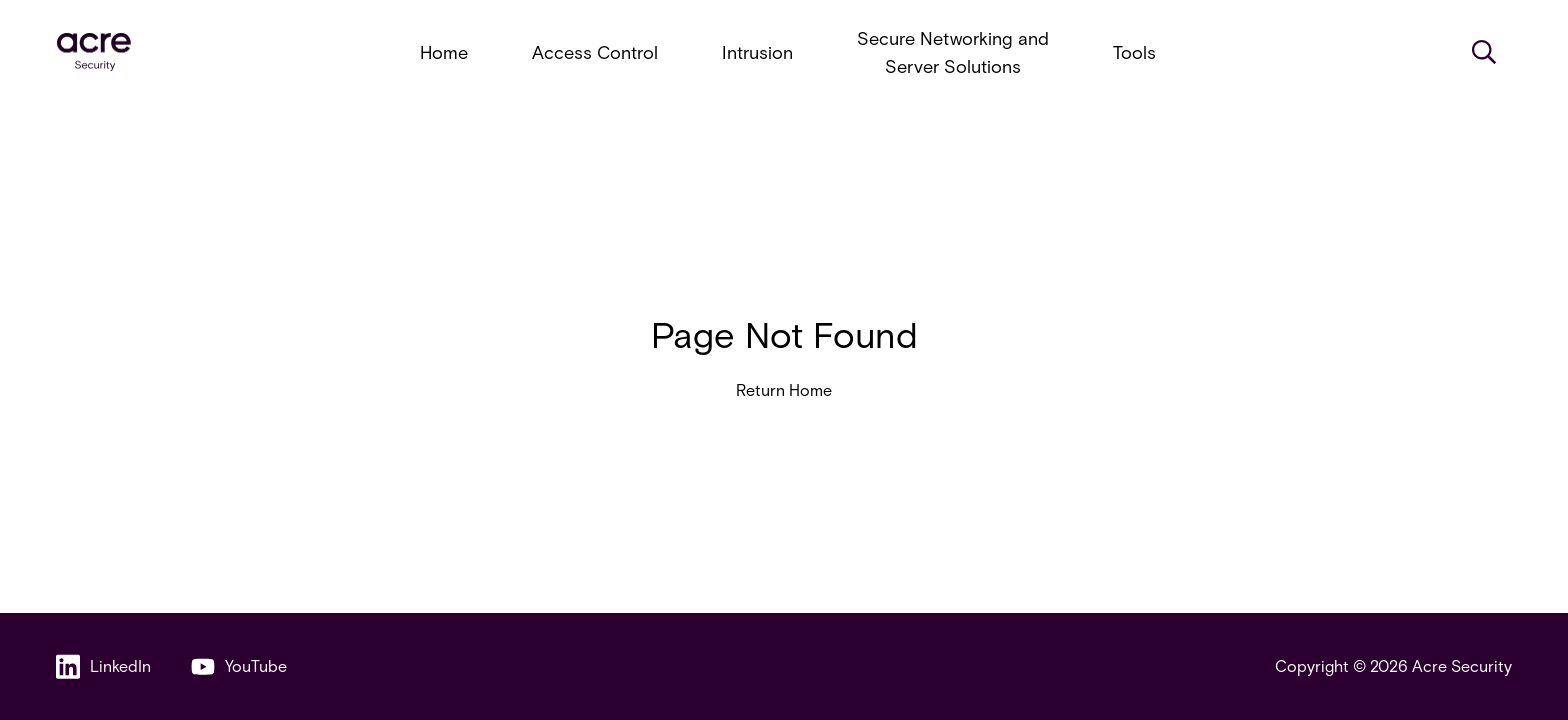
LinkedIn (103, 666)
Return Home (784, 389)
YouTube (239, 666)
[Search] (1484, 52)
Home (444, 52)
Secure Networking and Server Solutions (953, 52)
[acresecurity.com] (94, 52)
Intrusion (757, 52)
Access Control (595, 52)
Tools (1134, 52)
